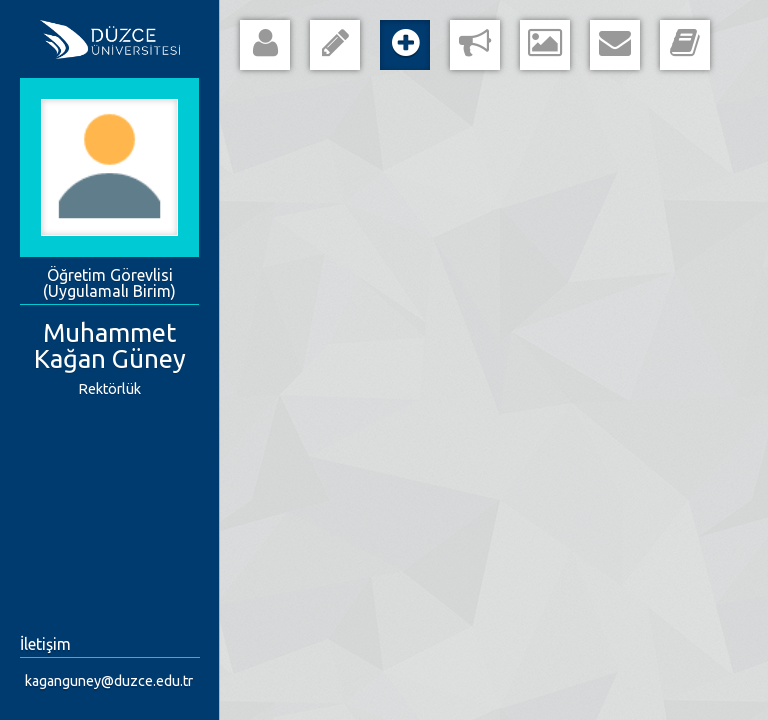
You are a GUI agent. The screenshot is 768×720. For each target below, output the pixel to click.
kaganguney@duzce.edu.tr (109, 681)
